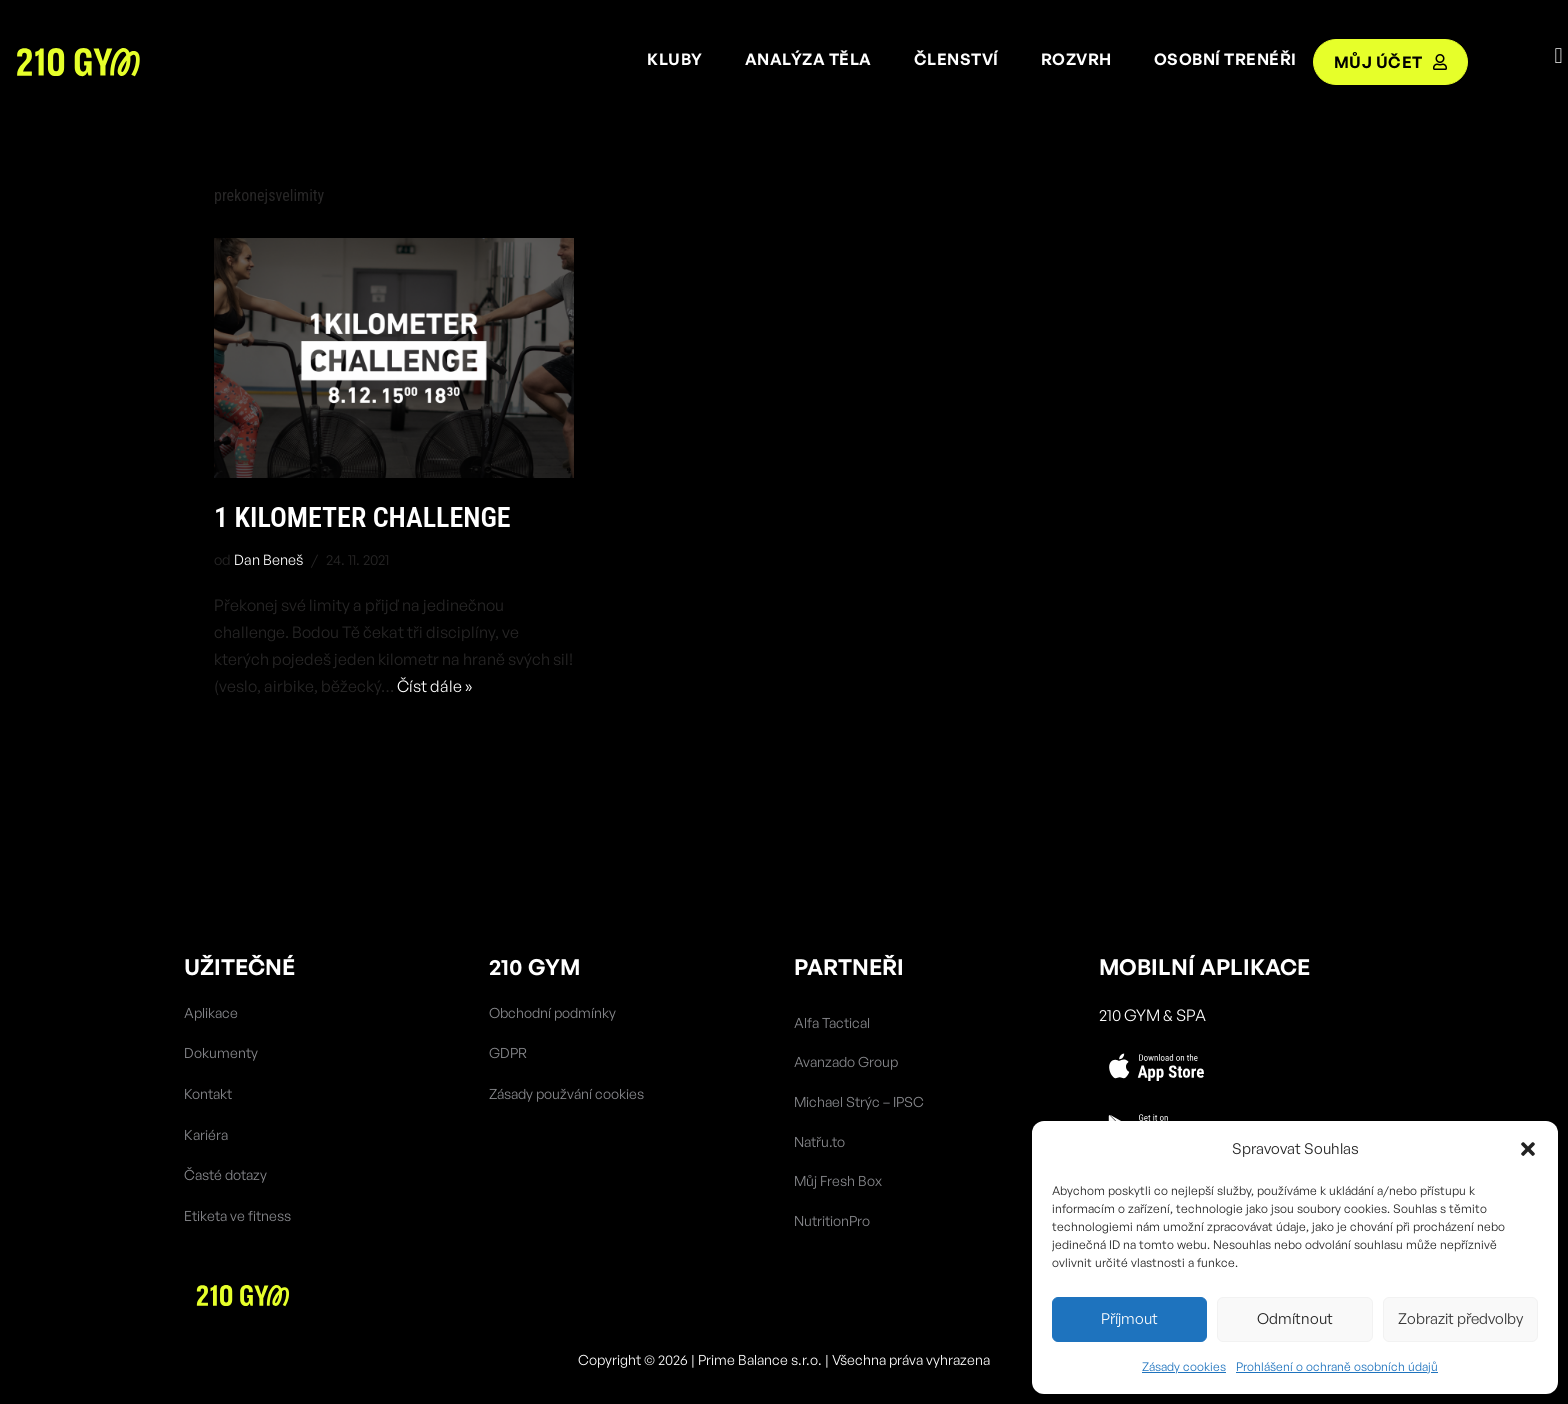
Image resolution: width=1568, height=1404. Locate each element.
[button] (1528, 1149)
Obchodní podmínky (552, 1012)
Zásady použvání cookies (566, 1093)
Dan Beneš (268, 559)
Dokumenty (221, 1052)
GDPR (508, 1052)
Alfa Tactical (832, 1022)
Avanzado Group (846, 1061)
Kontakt (208, 1093)
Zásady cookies (1184, 1366)
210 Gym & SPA (1152, 1015)
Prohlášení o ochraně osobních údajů (1337, 1366)
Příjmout (1129, 1318)
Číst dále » (434, 686)
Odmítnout (1295, 1318)
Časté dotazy (225, 1174)
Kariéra (206, 1134)
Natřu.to (819, 1141)
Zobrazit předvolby (1460, 1318)
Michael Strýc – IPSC (859, 1101)
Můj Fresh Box (838, 1180)
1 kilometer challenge (362, 517)
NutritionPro (832, 1220)
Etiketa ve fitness (237, 1215)
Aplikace (211, 1012)
